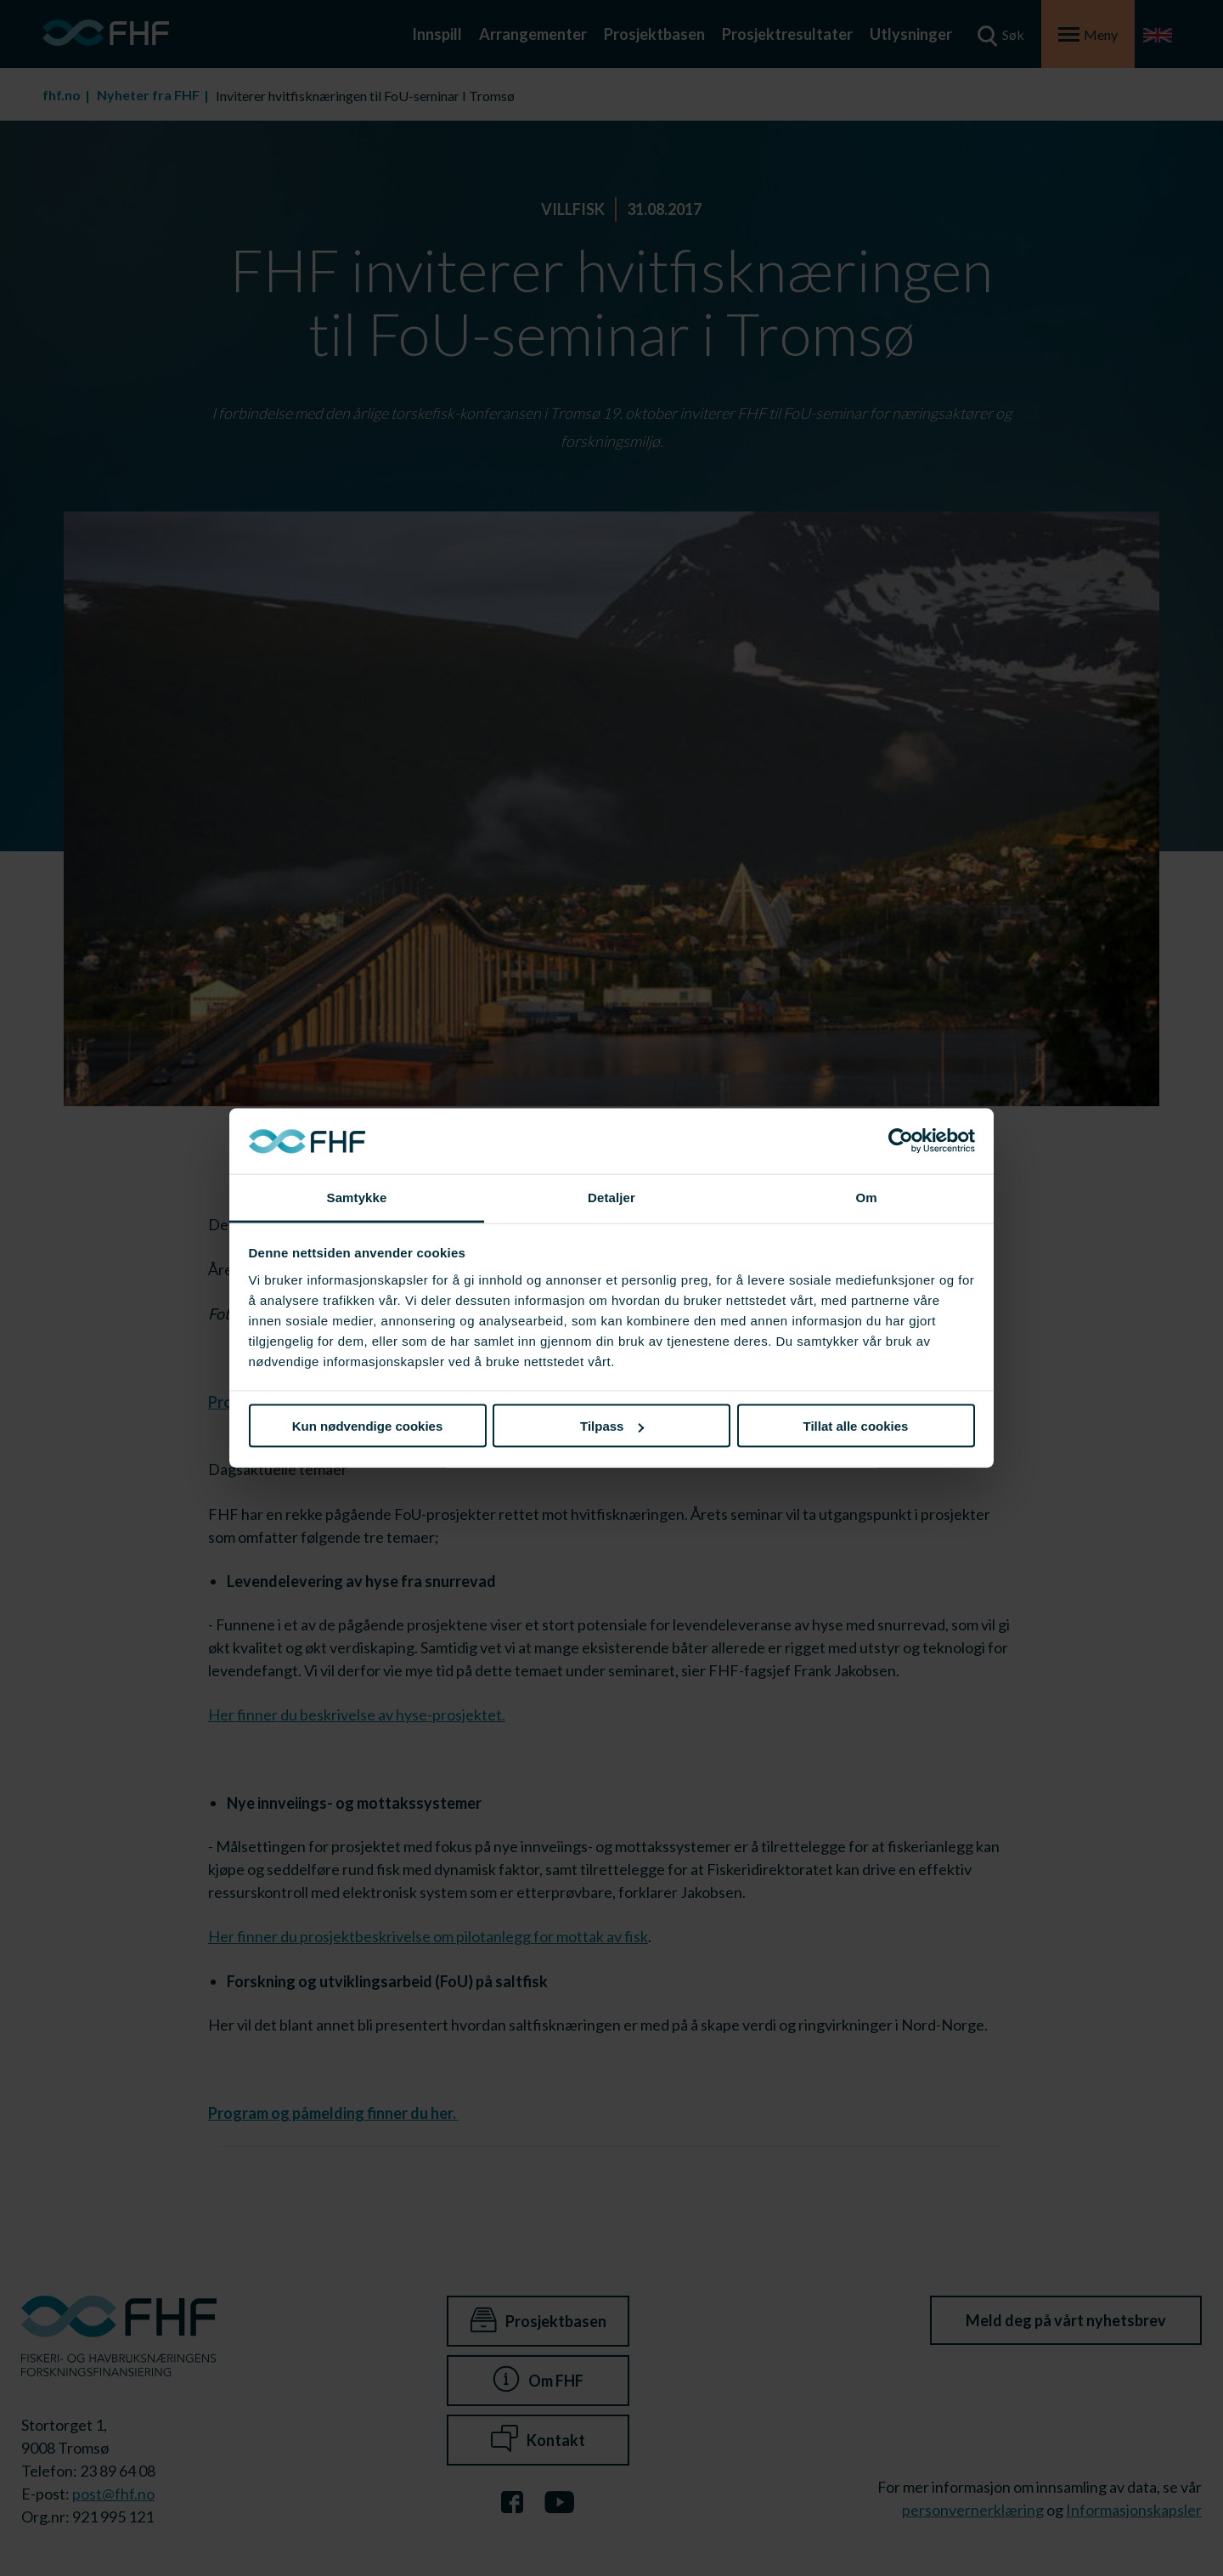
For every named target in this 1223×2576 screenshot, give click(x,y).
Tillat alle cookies (856, 1426)
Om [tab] (865, 1196)
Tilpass (612, 1426)
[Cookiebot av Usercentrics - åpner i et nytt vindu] (900, 1141)
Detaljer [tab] (611, 1196)
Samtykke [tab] (357, 1196)
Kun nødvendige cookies (367, 1426)
